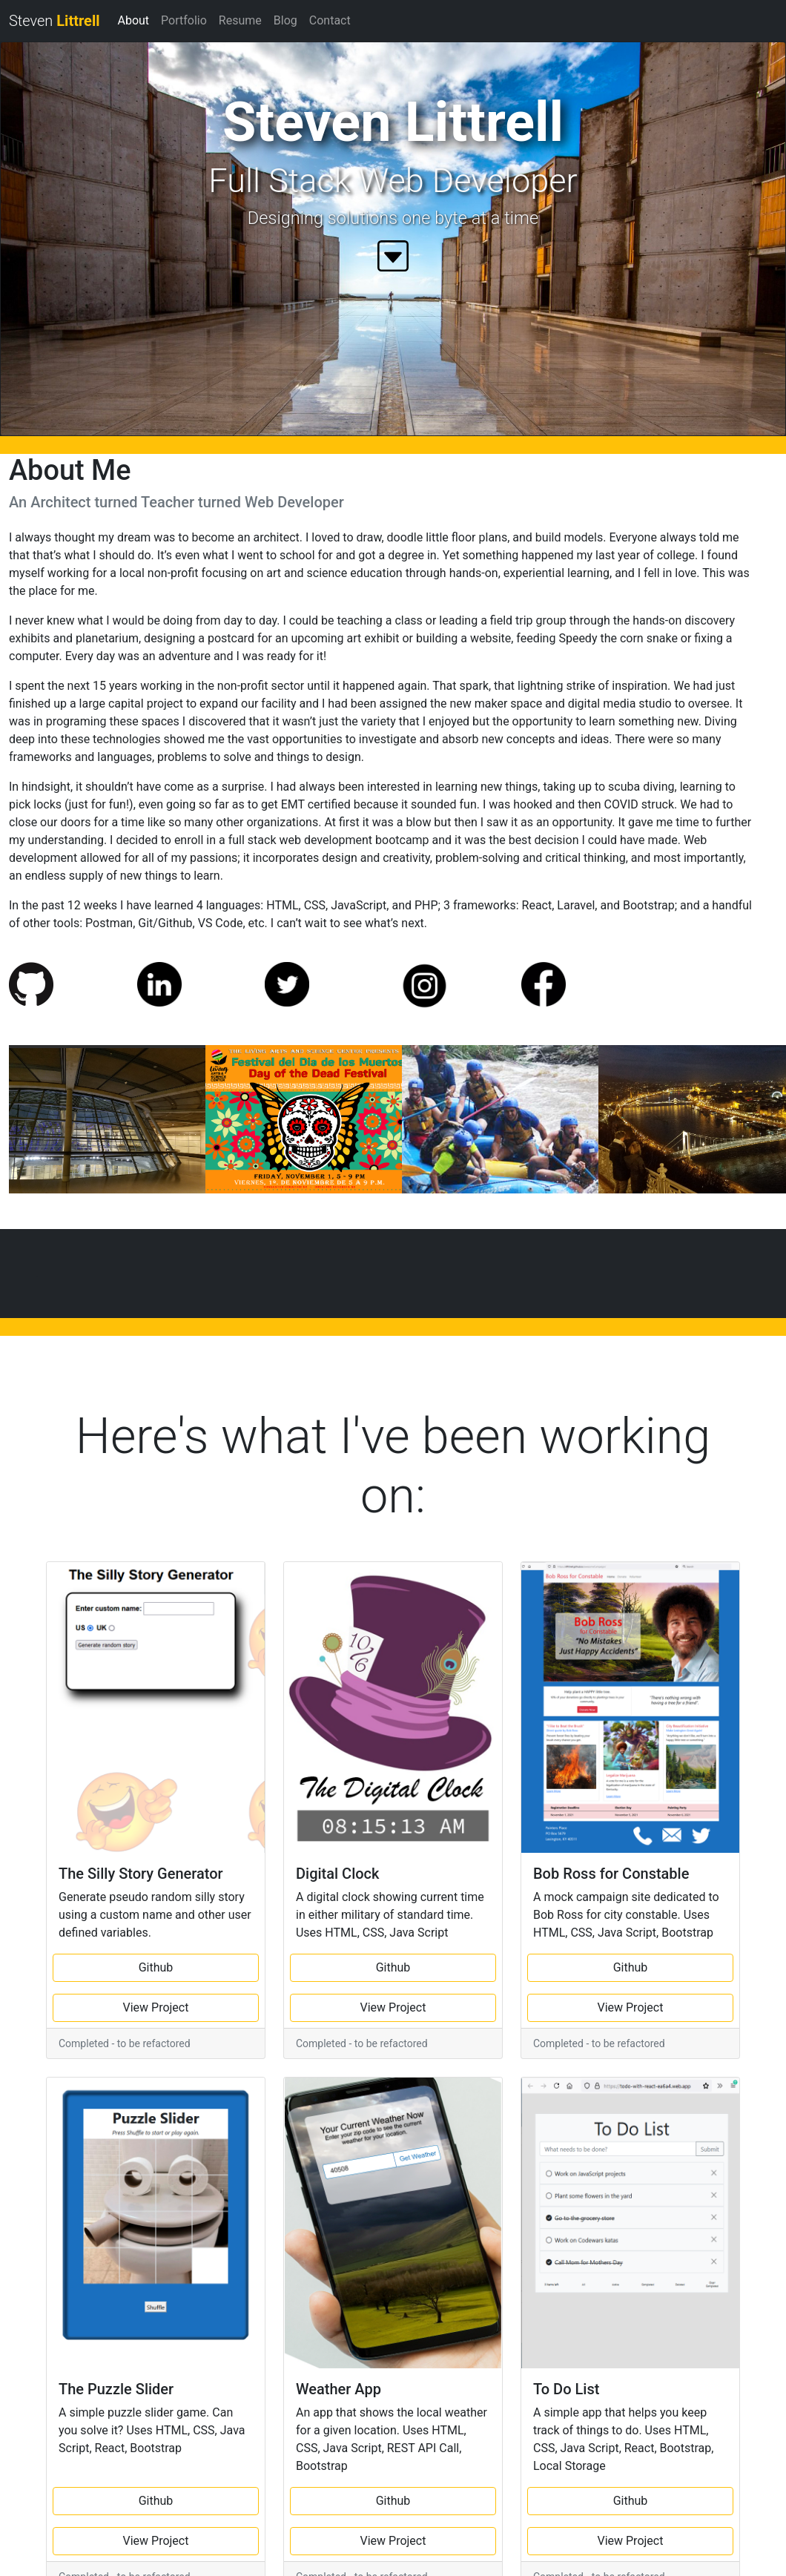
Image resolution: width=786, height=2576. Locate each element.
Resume (240, 20)
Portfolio (184, 20)
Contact (330, 20)
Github (156, 1967)
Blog (285, 20)
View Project (156, 2007)
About (133, 20)
